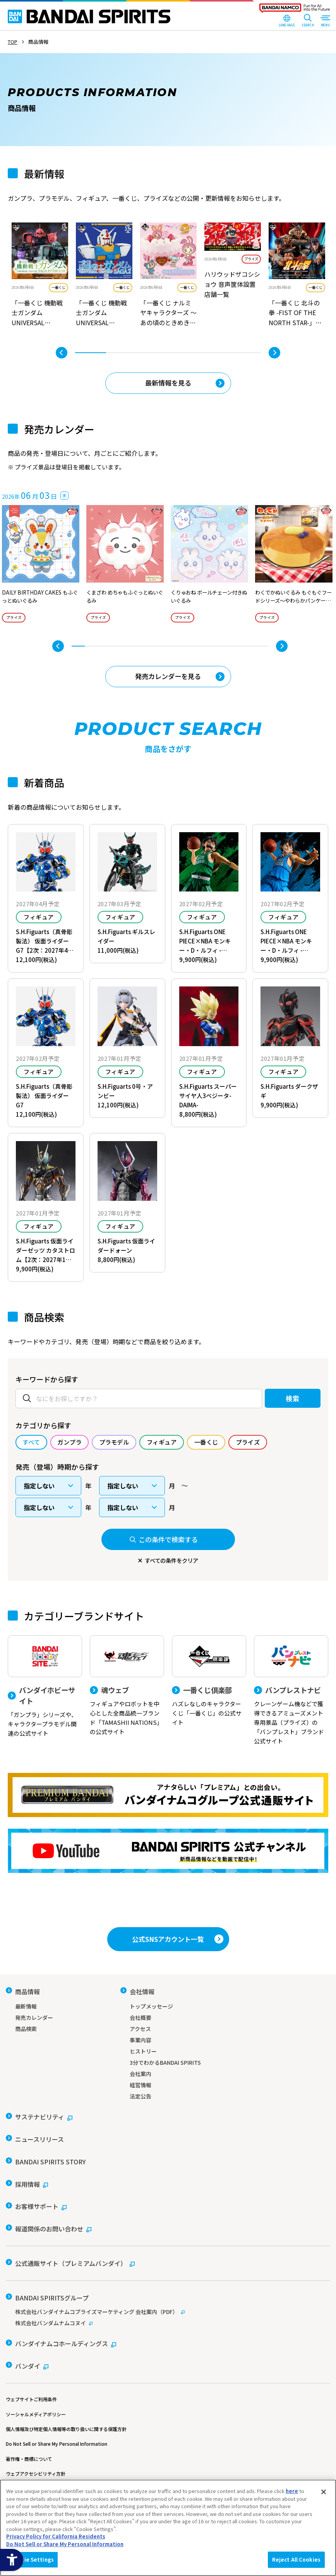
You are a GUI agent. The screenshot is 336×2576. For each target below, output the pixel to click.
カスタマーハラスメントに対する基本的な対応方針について (68, 2460)
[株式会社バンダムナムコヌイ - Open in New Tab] (168, 2300)
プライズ (251, 259)
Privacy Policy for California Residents (55, 2536)
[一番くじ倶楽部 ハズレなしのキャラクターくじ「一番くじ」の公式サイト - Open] (209, 1683)
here (292, 2491)
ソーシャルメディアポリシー (36, 2385)
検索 (288, 1399)
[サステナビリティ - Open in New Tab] (39, 2117)
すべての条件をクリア (171, 1562)
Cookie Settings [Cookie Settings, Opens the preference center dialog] (32, 2559)
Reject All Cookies (296, 2559)
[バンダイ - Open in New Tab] (27, 2339)
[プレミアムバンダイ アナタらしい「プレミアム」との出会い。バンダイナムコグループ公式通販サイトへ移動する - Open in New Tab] (168, 1798)
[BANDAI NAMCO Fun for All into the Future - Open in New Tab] (294, 10)
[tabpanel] (40, 275)
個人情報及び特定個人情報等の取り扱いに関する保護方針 (66, 2400)
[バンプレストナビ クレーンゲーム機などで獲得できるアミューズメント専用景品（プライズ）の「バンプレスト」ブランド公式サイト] (291, 1693)
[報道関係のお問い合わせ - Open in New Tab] (48, 2214)
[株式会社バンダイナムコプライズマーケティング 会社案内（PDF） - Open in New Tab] (168, 2289)
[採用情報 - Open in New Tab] (27, 2175)
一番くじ (58, 287)
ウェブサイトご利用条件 (31, 2370)
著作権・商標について (29, 2430)
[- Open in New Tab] (40, 275)
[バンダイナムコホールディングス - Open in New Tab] (61, 2320)
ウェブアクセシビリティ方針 (35, 2445)
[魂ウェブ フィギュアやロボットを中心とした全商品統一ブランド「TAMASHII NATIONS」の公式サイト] (127, 1688)
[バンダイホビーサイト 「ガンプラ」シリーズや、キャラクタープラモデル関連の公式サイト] (45, 1689)
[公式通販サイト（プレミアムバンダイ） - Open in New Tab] (70, 2245)
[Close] (323, 2491)
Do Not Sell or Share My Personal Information (56, 2415)
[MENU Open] (325, 21)
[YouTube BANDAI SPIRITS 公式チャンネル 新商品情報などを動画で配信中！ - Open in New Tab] (168, 1854)
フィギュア (39, 918)
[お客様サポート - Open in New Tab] (36, 2194)
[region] (168, 2527)
